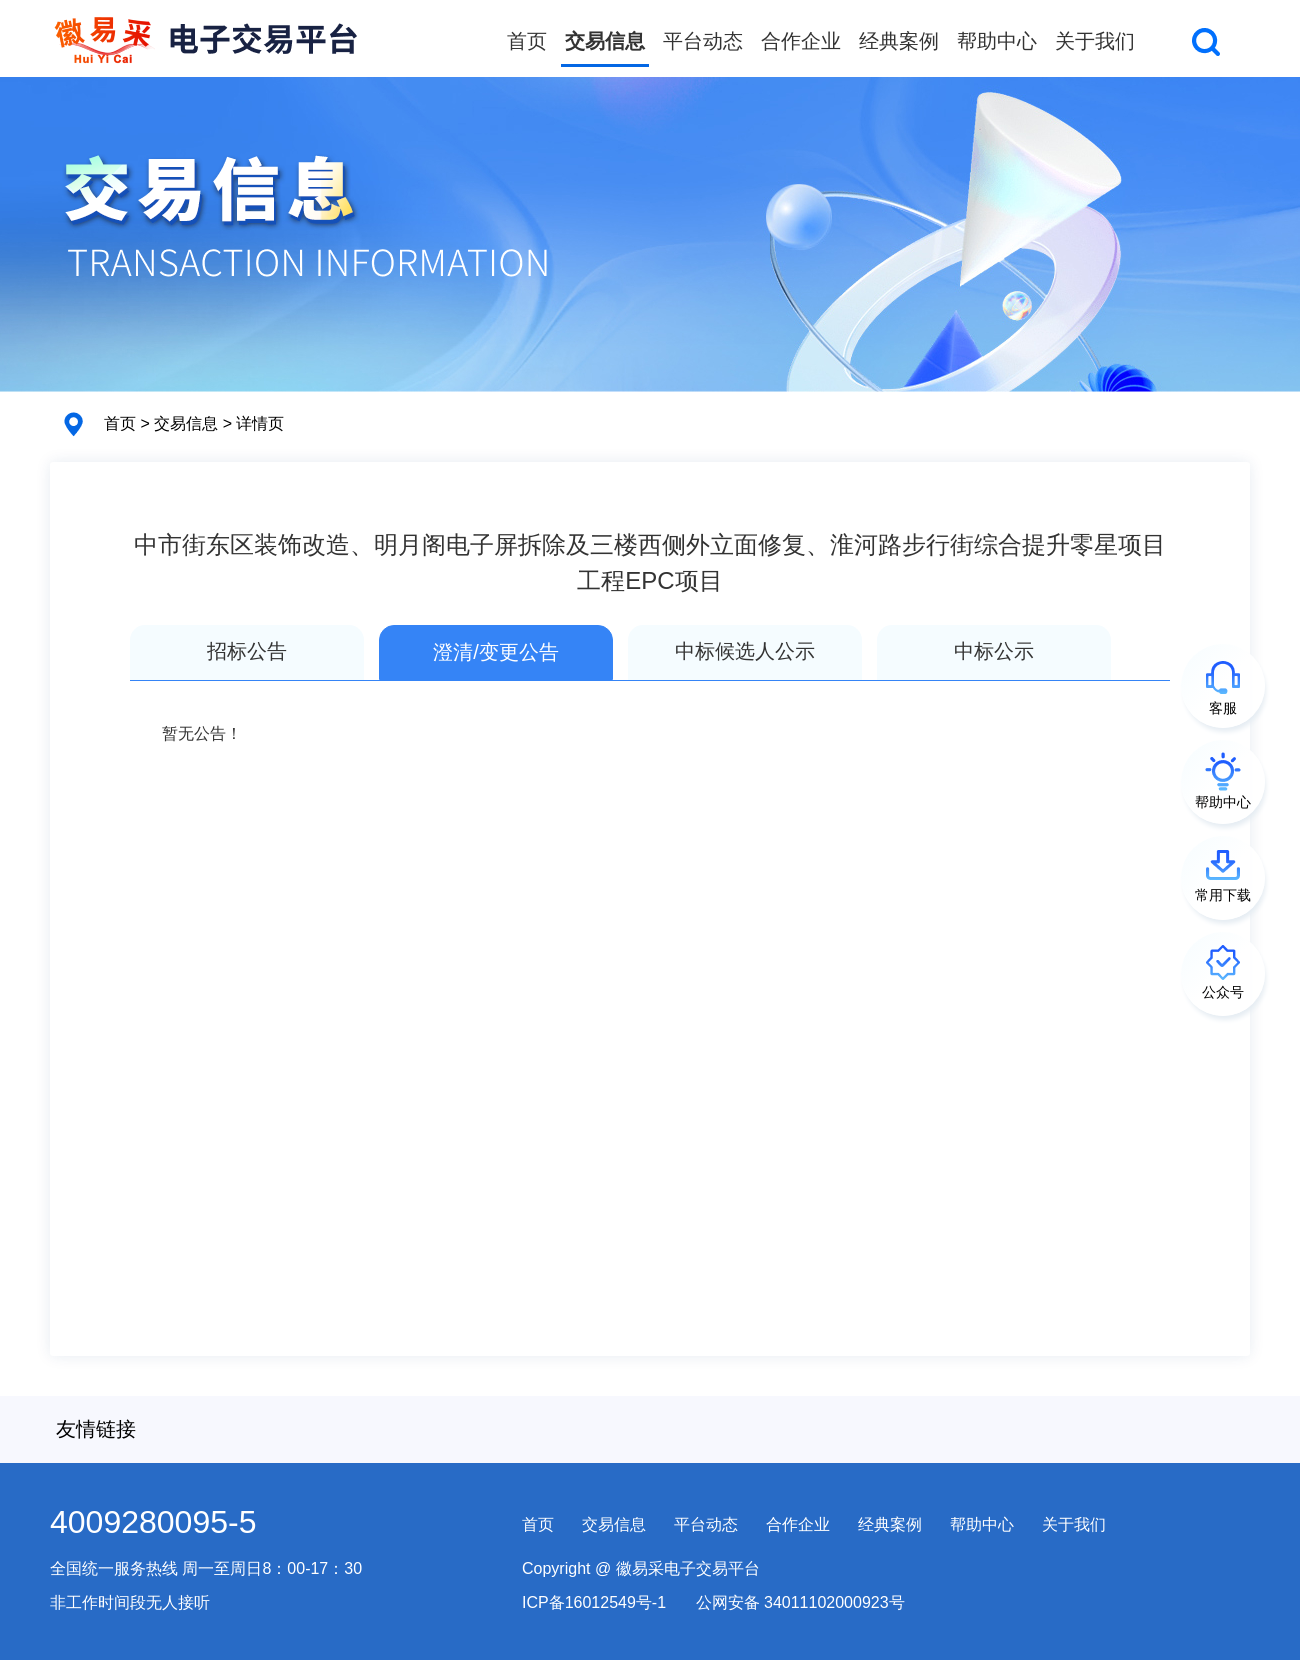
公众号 (1223, 992)
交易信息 (605, 41)
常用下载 (1223, 895)
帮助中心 (997, 41)
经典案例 (899, 41)
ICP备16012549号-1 (594, 1602)
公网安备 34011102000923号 (800, 1602)
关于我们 (1095, 41)
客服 (1223, 708)
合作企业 (801, 41)
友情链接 (96, 1429)
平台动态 (703, 41)
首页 (527, 41)
